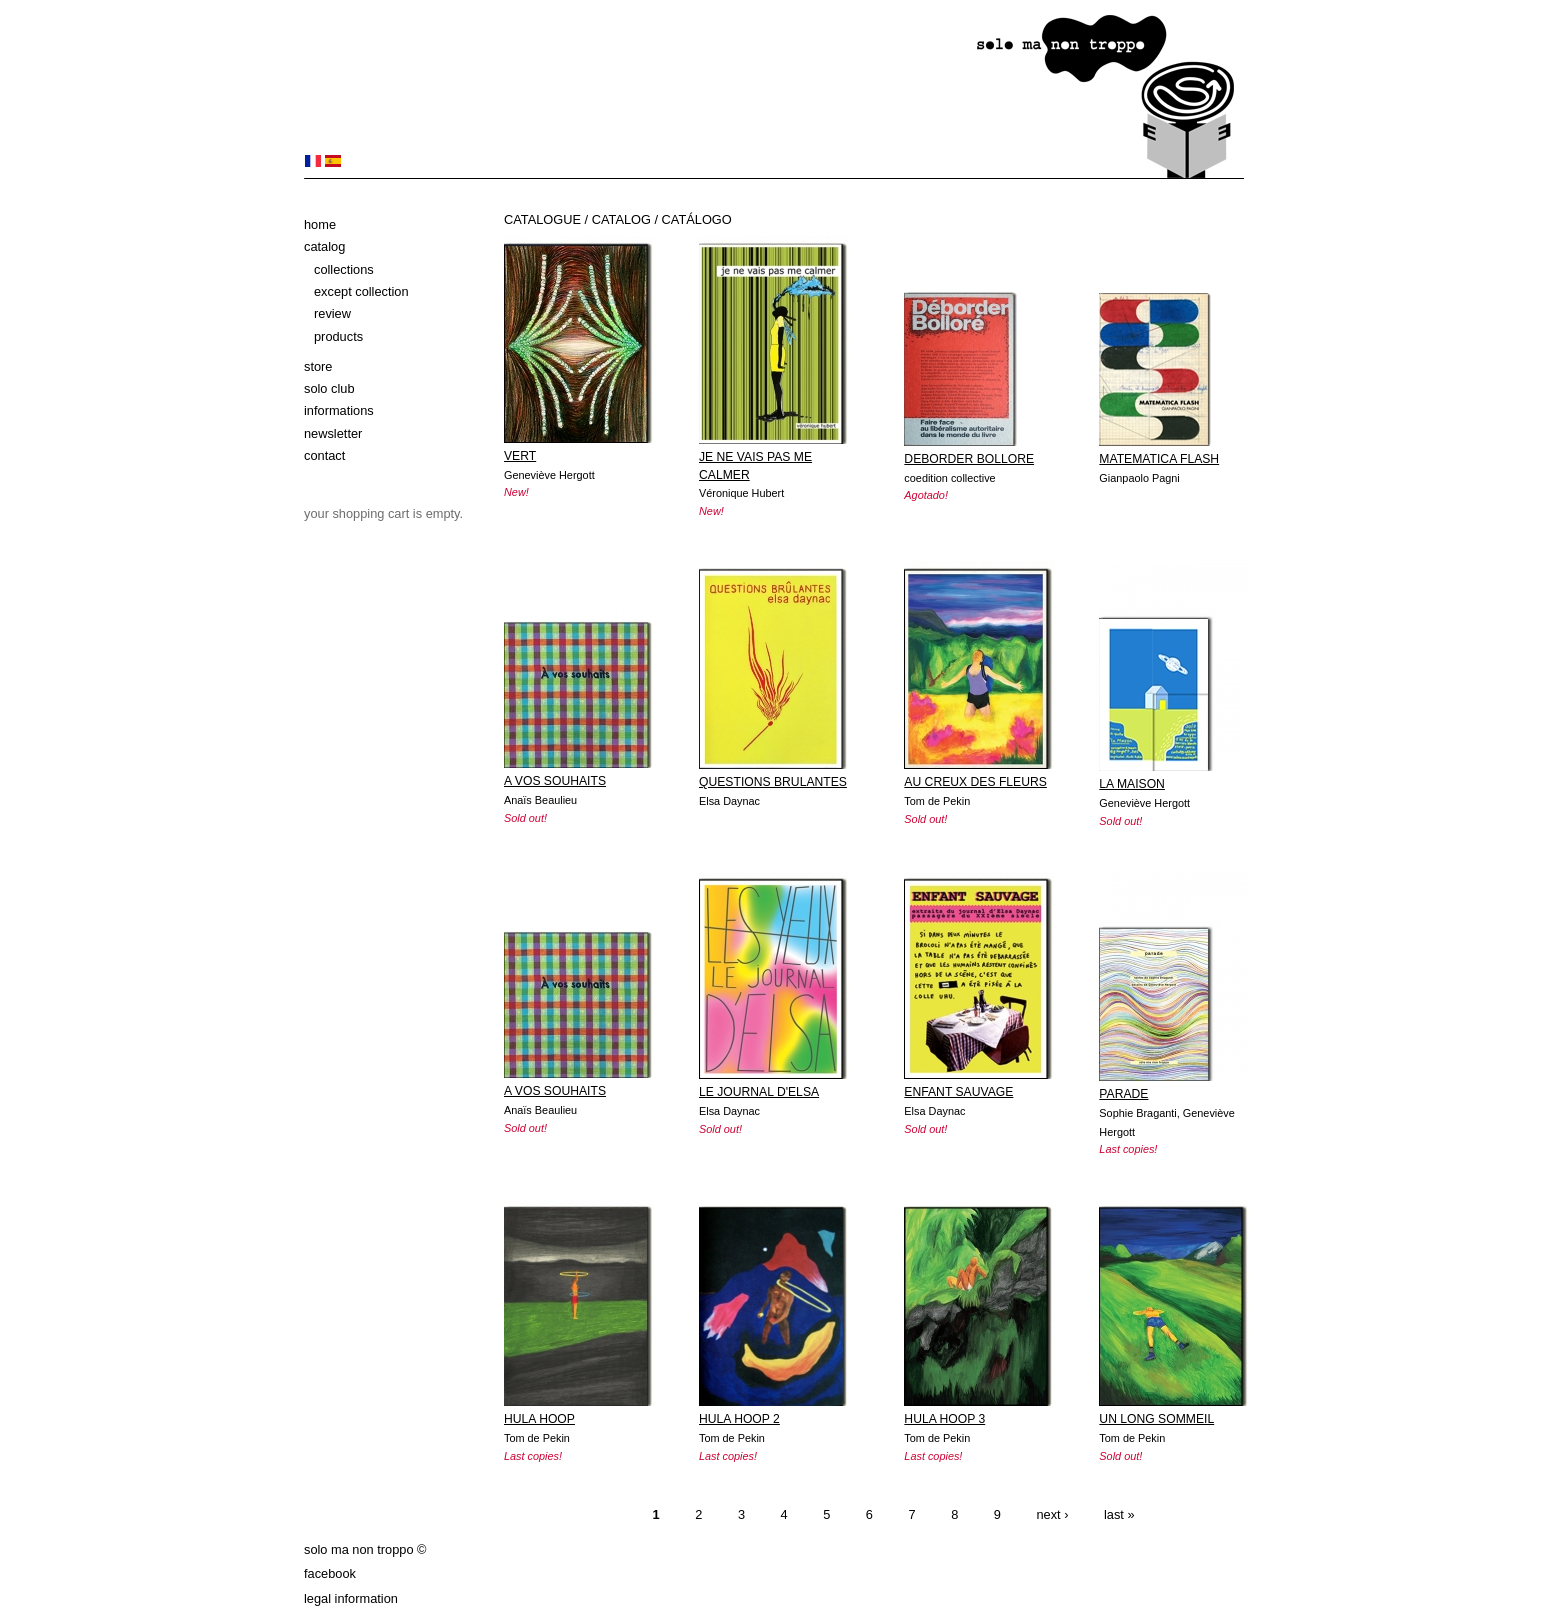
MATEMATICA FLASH (1159, 459)
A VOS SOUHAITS (555, 781)
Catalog (324, 246)
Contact (324, 455)
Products (338, 336)
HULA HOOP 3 (944, 1419)
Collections (344, 269)
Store (318, 366)
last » (1119, 1514)
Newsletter (333, 433)
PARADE (1123, 1094)
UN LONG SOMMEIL (1156, 1419)
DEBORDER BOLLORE (969, 459)
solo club (329, 388)
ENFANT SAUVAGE (958, 1092)
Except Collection (361, 291)
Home (320, 224)
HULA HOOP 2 (739, 1419)
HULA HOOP (539, 1419)
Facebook (330, 1573)
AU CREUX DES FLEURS (975, 782)
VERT (520, 456)
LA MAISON (1132, 784)
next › (1052, 1514)
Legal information (351, 1598)
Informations (339, 410)
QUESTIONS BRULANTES (773, 782)
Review (332, 313)
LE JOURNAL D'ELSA (759, 1092)
